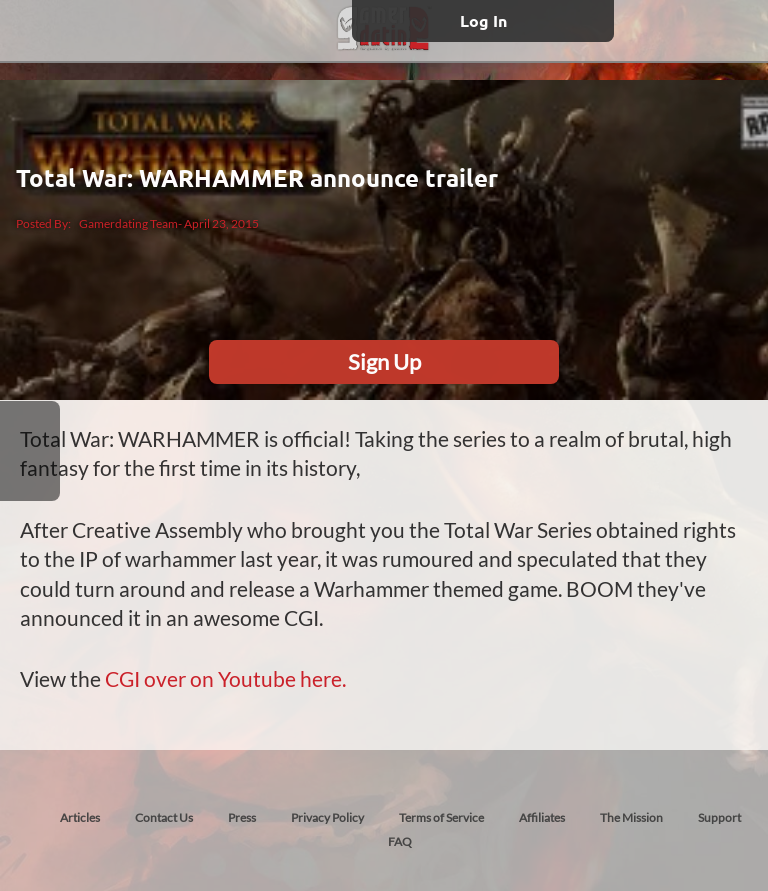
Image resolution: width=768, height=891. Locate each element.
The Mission (631, 817)
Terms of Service (441, 817)
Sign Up (384, 361)
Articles (80, 817)
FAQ (400, 841)
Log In (483, 20)
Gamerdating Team (128, 223)
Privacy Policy (327, 817)
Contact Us (164, 817)
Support (719, 817)
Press (242, 817)
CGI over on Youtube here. (225, 678)
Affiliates (542, 817)
